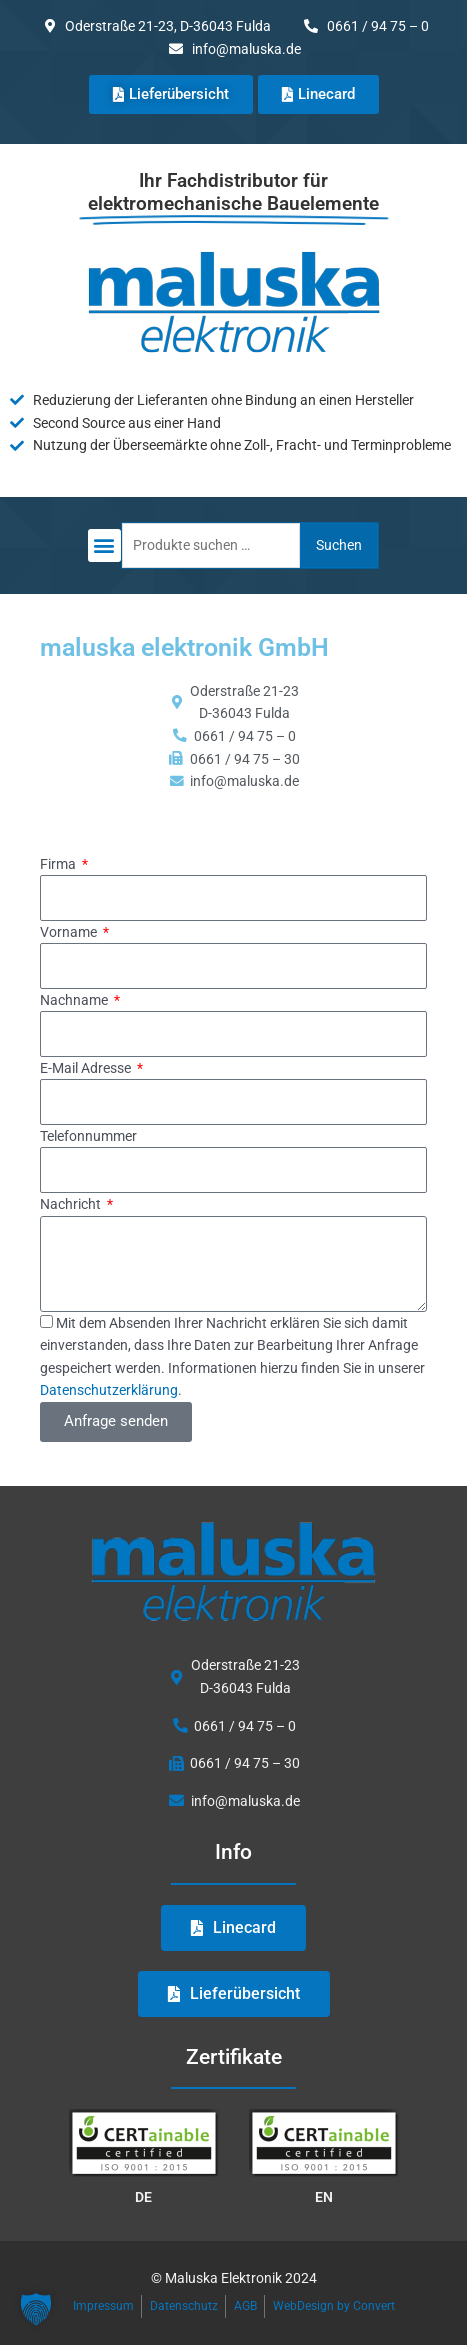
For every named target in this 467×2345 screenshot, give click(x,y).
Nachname (75, 1000)
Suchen (339, 545)
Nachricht (72, 1204)
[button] (104, 545)
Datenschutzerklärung (109, 1390)
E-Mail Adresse (87, 1068)
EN (324, 2197)
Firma (59, 864)
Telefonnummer (88, 1136)
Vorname (70, 932)
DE (143, 2197)
